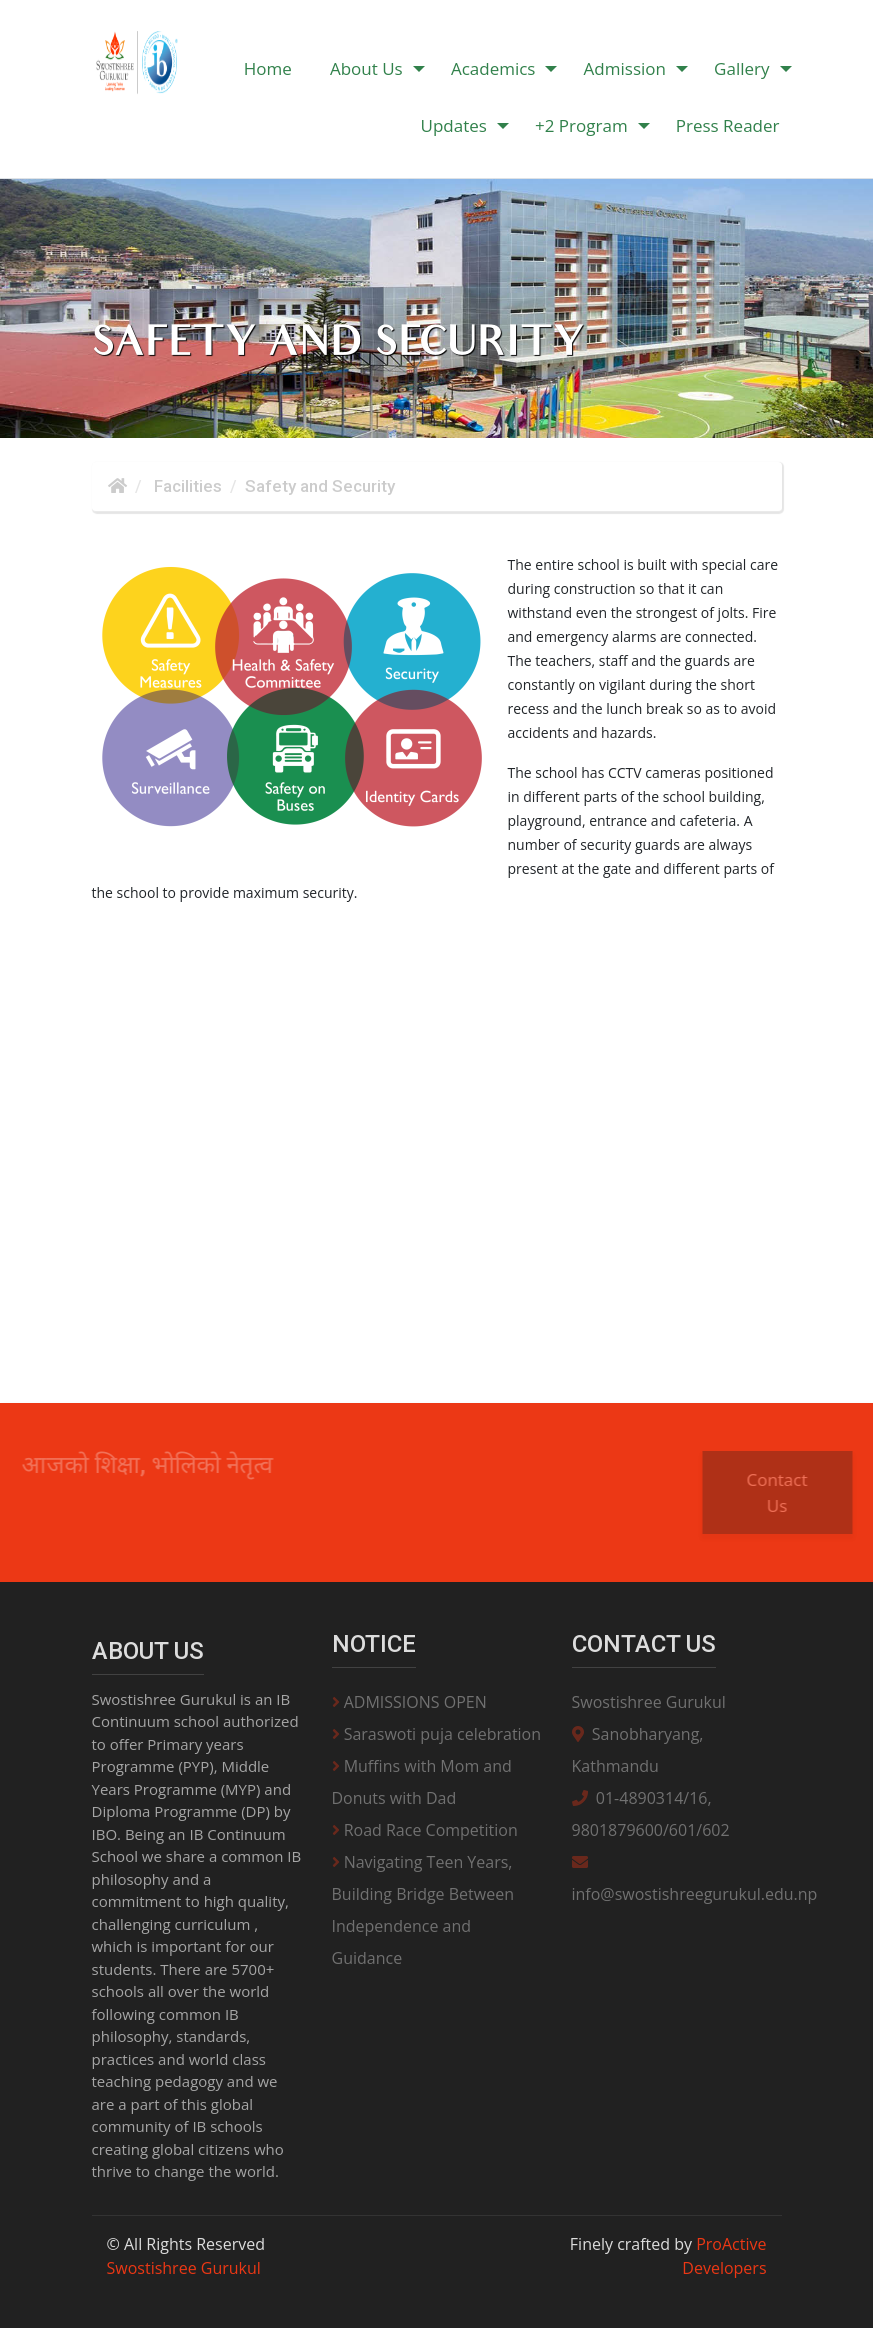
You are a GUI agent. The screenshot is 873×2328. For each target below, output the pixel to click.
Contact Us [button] (791, 1492)
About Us (366, 68)
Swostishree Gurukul (649, 1702)
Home (268, 68)
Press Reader (728, 125)
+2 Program (581, 125)
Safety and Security (320, 486)
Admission (625, 68)
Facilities (186, 486)
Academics (493, 68)
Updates (453, 125)
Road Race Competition (425, 1830)
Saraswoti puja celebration (437, 1734)
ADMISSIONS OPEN (409, 1702)
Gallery (741, 68)
